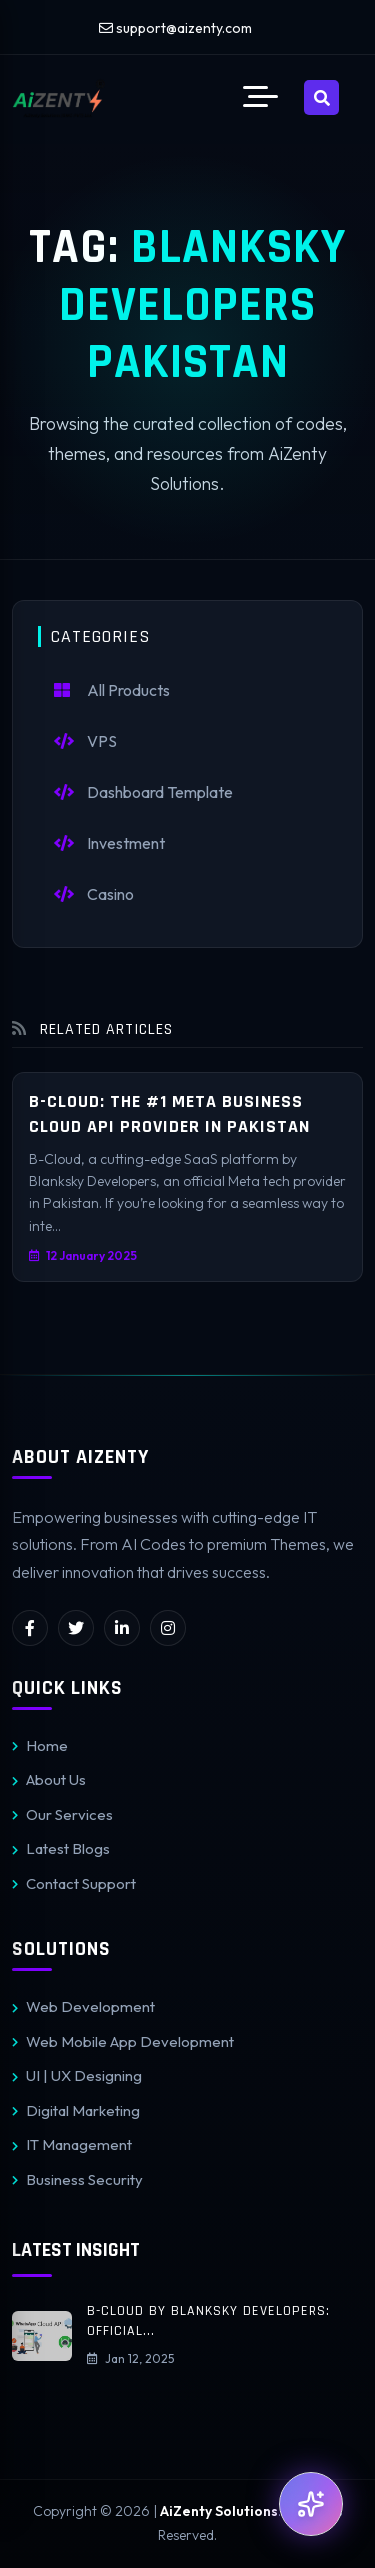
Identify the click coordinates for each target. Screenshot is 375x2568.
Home (40, 1745)
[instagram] (168, 1628)
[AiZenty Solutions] (58, 98)
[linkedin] (122, 1628)
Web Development (83, 2006)
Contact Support (74, 1883)
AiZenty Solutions (219, 2511)
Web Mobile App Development (123, 2041)
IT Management (72, 2144)
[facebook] (30, 1628)
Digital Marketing (76, 2110)
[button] (260, 97)
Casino (94, 894)
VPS (85, 741)
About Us (49, 1779)
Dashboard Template (143, 792)
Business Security (77, 2179)
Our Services (62, 1814)
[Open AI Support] (311, 2504)
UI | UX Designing (77, 2075)
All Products (112, 690)
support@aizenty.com (175, 28)
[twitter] (76, 1628)
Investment (109, 843)
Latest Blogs (61, 1848)
